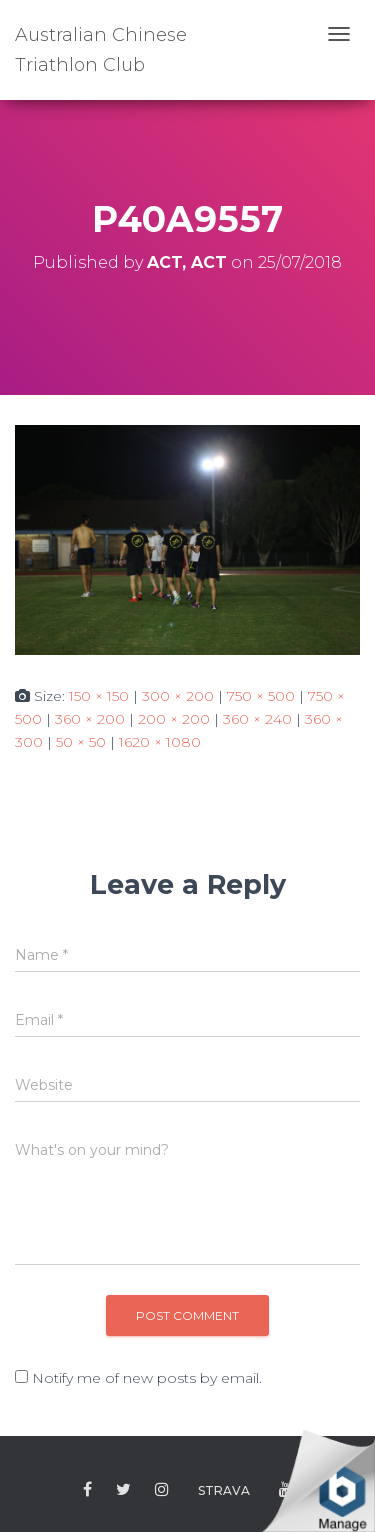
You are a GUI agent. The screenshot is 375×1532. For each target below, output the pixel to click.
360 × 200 (90, 719)
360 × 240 (257, 719)
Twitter (123, 1490)
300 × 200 (178, 696)
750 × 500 (261, 696)
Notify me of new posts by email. (147, 1378)
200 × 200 (174, 719)
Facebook (87, 1490)
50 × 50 (81, 742)
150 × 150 (99, 696)
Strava (224, 1490)
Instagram (162, 1490)
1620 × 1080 (160, 742)
